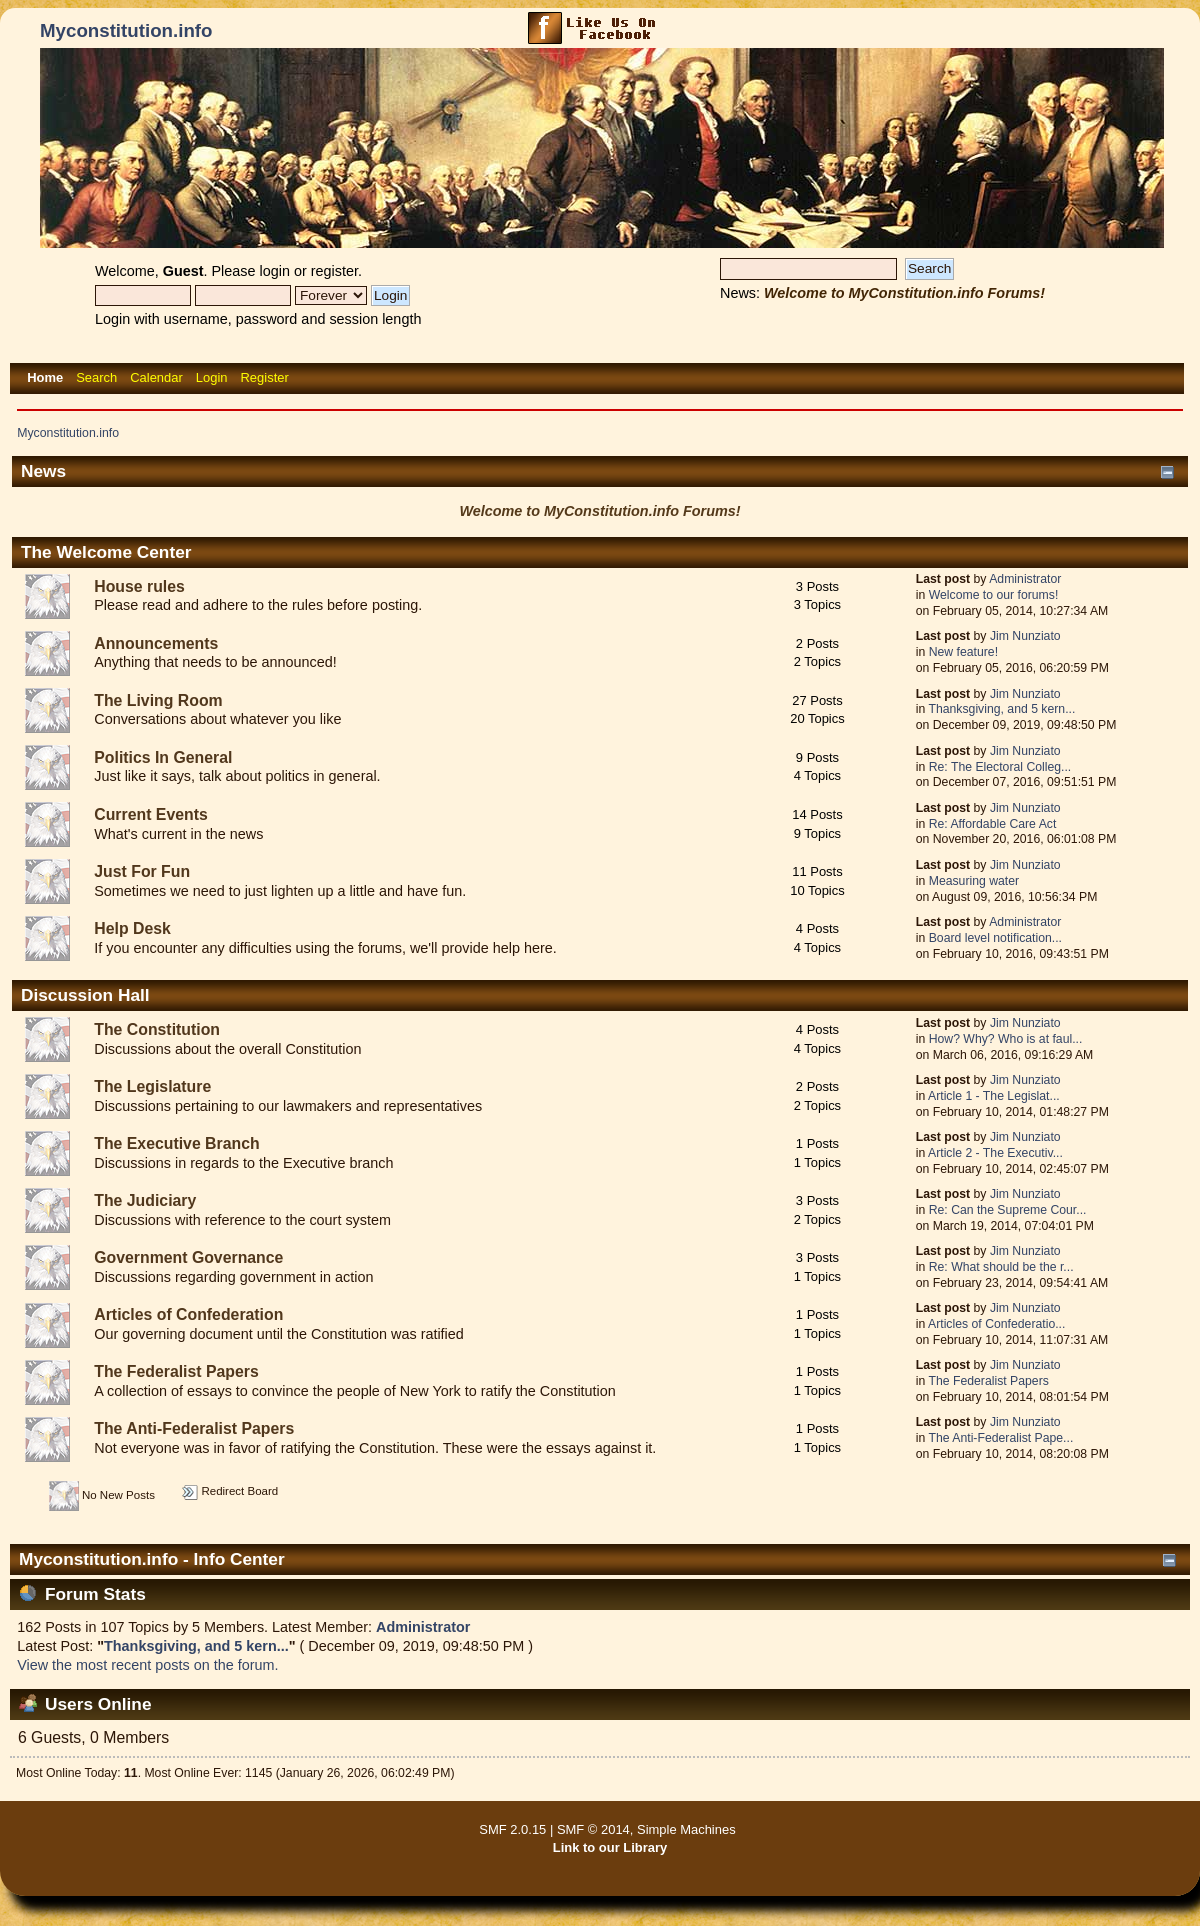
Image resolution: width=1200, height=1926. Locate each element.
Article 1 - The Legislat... (994, 1096)
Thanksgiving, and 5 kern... (1001, 709)
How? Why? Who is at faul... (1006, 1039)
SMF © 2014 (593, 1829)
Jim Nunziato (1025, 636)
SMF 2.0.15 (512, 1829)
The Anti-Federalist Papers (194, 1428)
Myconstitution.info (126, 30)
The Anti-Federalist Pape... (1000, 1438)
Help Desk (132, 928)
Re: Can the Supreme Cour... (1008, 1210)
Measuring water (974, 881)
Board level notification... (995, 938)
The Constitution (157, 1029)
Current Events (150, 814)
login (275, 271)
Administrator (1025, 579)
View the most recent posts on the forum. (147, 1665)
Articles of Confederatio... (996, 1324)
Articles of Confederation (188, 1314)
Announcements (156, 643)
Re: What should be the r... (1001, 1267)
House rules (139, 586)
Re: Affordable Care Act (993, 824)
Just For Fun (142, 871)
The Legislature (152, 1086)
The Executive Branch (176, 1143)
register (334, 271)
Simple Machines (686, 1829)
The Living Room (158, 700)
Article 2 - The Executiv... (995, 1153)
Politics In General (163, 757)
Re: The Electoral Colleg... (1000, 767)
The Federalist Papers (176, 1371)
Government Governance (188, 1257)
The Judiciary (145, 1200)
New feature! (963, 652)
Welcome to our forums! (994, 595)
